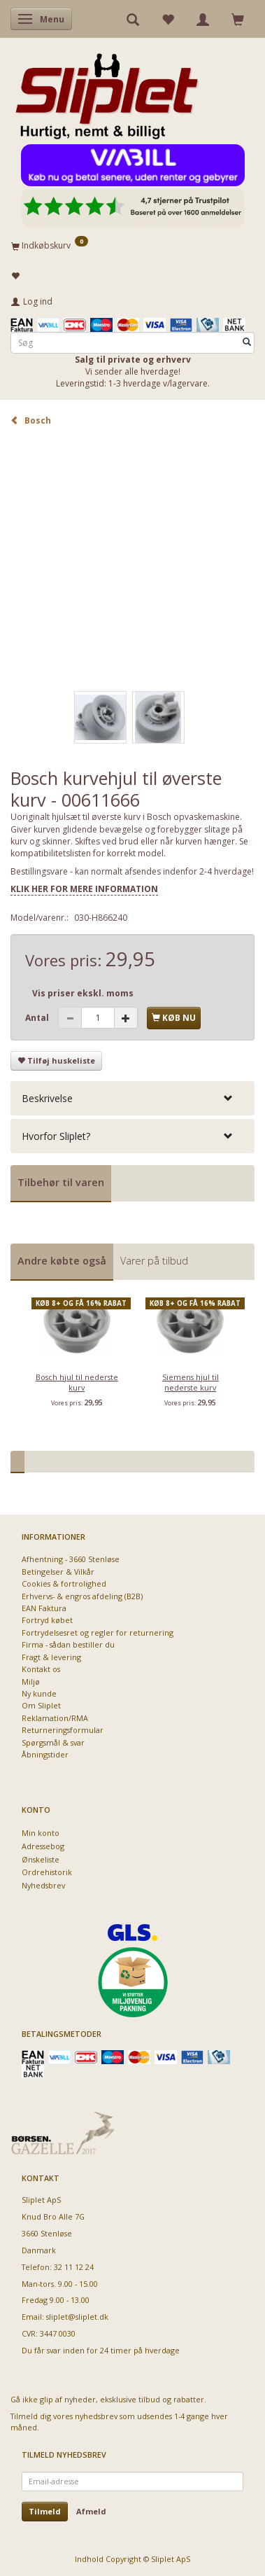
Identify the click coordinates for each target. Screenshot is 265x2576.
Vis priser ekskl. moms (83, 993)
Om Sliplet (41, 1705)
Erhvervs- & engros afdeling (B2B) (82, 1596)
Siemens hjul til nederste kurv (190, 1382)
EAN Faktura (44, 1608)
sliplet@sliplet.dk (77, 2316)
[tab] (132, 1098)
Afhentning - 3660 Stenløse (71, 1559)
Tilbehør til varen (60, 1182)
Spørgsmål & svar (53, 1742)
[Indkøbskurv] (132, 245)
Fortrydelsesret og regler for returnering (97, 1632)
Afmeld (91, 2511)
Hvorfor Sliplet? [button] (56, 1136)
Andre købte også (61, 1260)
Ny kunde (39, 1693)
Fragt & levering (51, 1657)
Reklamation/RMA (55, 1718)
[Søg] (247, 342)
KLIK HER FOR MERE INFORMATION (84, 889)
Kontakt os (41, 1669)
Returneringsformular (62, 1730)
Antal (38, 1018)
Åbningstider (45, 1754)
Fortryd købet (47, 1620)
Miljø (31, 1681)
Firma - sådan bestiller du (68, 1644)
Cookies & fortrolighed (64, 1583)
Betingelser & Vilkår (58, 1571)
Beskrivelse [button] (47, 1098)
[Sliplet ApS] (106, 91)
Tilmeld (45, 2511)
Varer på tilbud (154, 1260)
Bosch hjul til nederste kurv (77, 1382)
